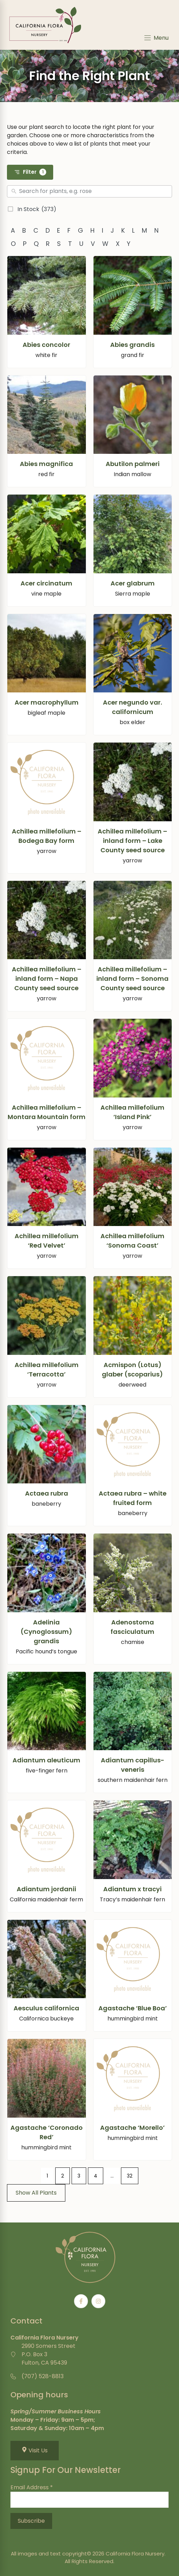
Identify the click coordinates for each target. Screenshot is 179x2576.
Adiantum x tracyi (132, 1889)
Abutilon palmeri (133, 463)
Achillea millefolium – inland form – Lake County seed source (132, 840)
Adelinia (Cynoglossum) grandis (46, 1631)
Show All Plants (36, 2193)
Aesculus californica (46, 2008)
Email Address (31, 2487)
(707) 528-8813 (43, 2376)
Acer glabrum (133, 583)
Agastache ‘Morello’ (132, 2127)
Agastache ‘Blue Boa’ (132, 2008)
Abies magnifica (46, 463)
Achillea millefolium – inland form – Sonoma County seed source (132, 978)
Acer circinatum (46, 583)
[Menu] (156, 38)
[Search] (94, 191)
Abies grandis (132, 344)
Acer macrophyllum (47, 702)
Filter (30, 172)
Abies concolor (46, 344)
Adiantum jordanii (46, 1889)
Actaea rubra (46, 1493)
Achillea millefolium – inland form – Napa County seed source (46, 978)
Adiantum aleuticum (46, 1760)
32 (129, 2175)
